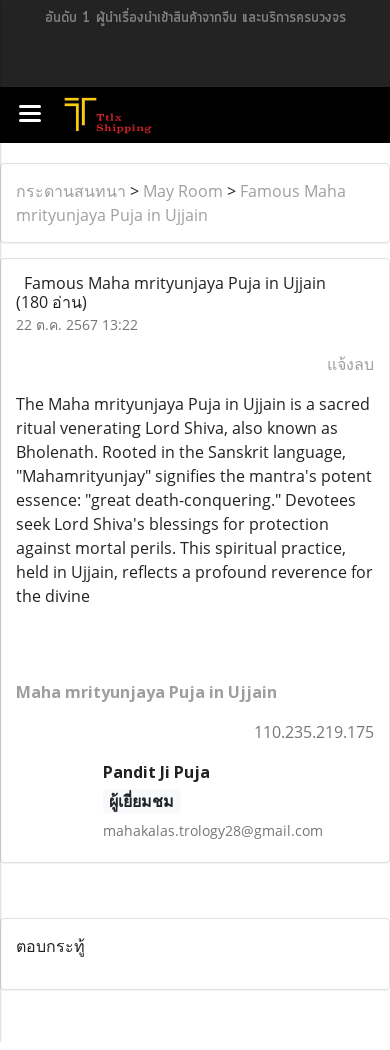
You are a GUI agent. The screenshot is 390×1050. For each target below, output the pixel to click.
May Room (183, 191)
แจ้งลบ (350, 364)
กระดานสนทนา (71, 191)
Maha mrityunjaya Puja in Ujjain (146, 692)
